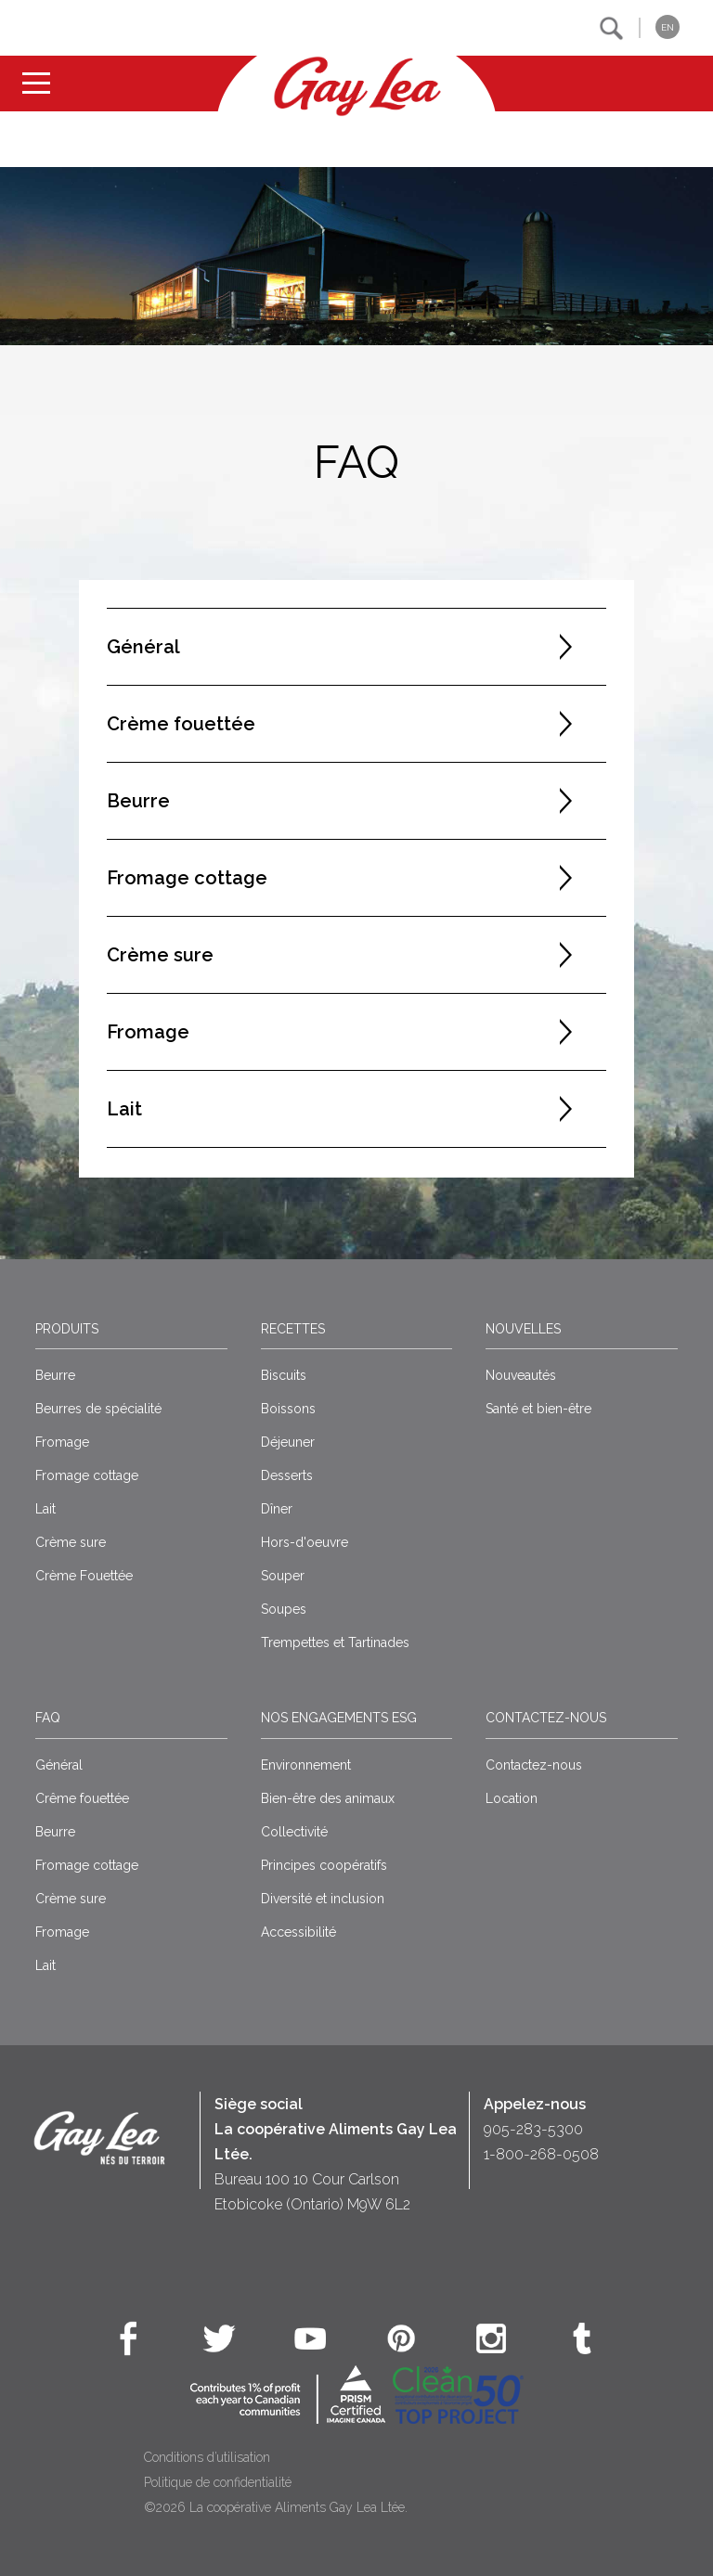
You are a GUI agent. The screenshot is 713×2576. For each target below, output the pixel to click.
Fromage (62, 1442)
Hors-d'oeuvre (304, 1542)
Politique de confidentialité (218, 2482)
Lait (45, 1508)
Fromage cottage (86, 1475)
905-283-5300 (533, 2129)
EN (667, 27)
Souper (283, 1575)
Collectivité (294, 1831)
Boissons (288, 1408)
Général (59, 1765)
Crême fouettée (82, 1798)
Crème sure (70, 1542)
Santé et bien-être (538, 1408)
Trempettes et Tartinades (335, 1642)
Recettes (293, 1328)
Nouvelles (523, 1328)
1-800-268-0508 (541, 2154)
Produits (66, 1328)
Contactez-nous (546, 1717)
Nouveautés (521, 1375)
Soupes (283, 1609)
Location (512, 1798)
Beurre (55, 1375)
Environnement (306, 1765)
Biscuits (283, 1375)
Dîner (276, 1508)
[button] (611, 28)
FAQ (47, 1717)
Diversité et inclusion (322, 1898)
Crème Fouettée (84, 1575)
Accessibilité (298, 1932)
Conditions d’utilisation (207, 2457)
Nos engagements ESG (339, 1717)
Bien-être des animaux (328, 1798)
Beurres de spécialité (98, 1408)
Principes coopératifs (324, 1865)
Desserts (287, 1475)
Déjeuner (288, 1442)
